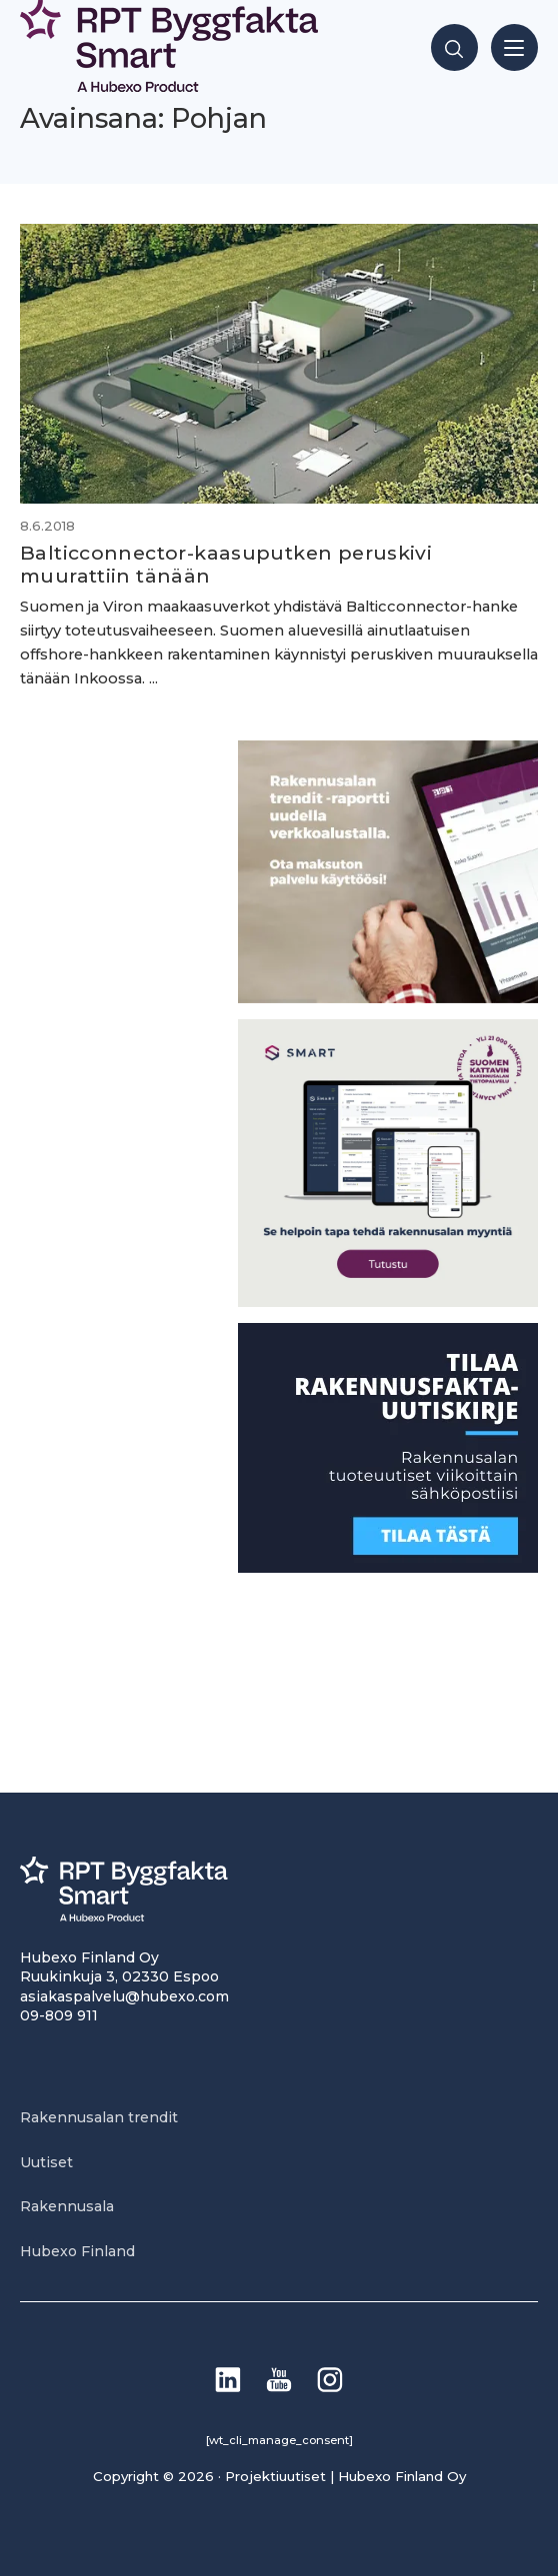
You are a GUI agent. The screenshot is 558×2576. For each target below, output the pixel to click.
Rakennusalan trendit (99, 2117)
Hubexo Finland (77, 2251)
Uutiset (46, 2162)
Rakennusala (67, 2206)
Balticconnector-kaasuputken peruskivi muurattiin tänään (226, 564)
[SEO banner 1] (388, 1301)
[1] (388, 1567)
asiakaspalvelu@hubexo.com (124, 1996)
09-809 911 (59, 2015)
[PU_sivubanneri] (388, 997)
